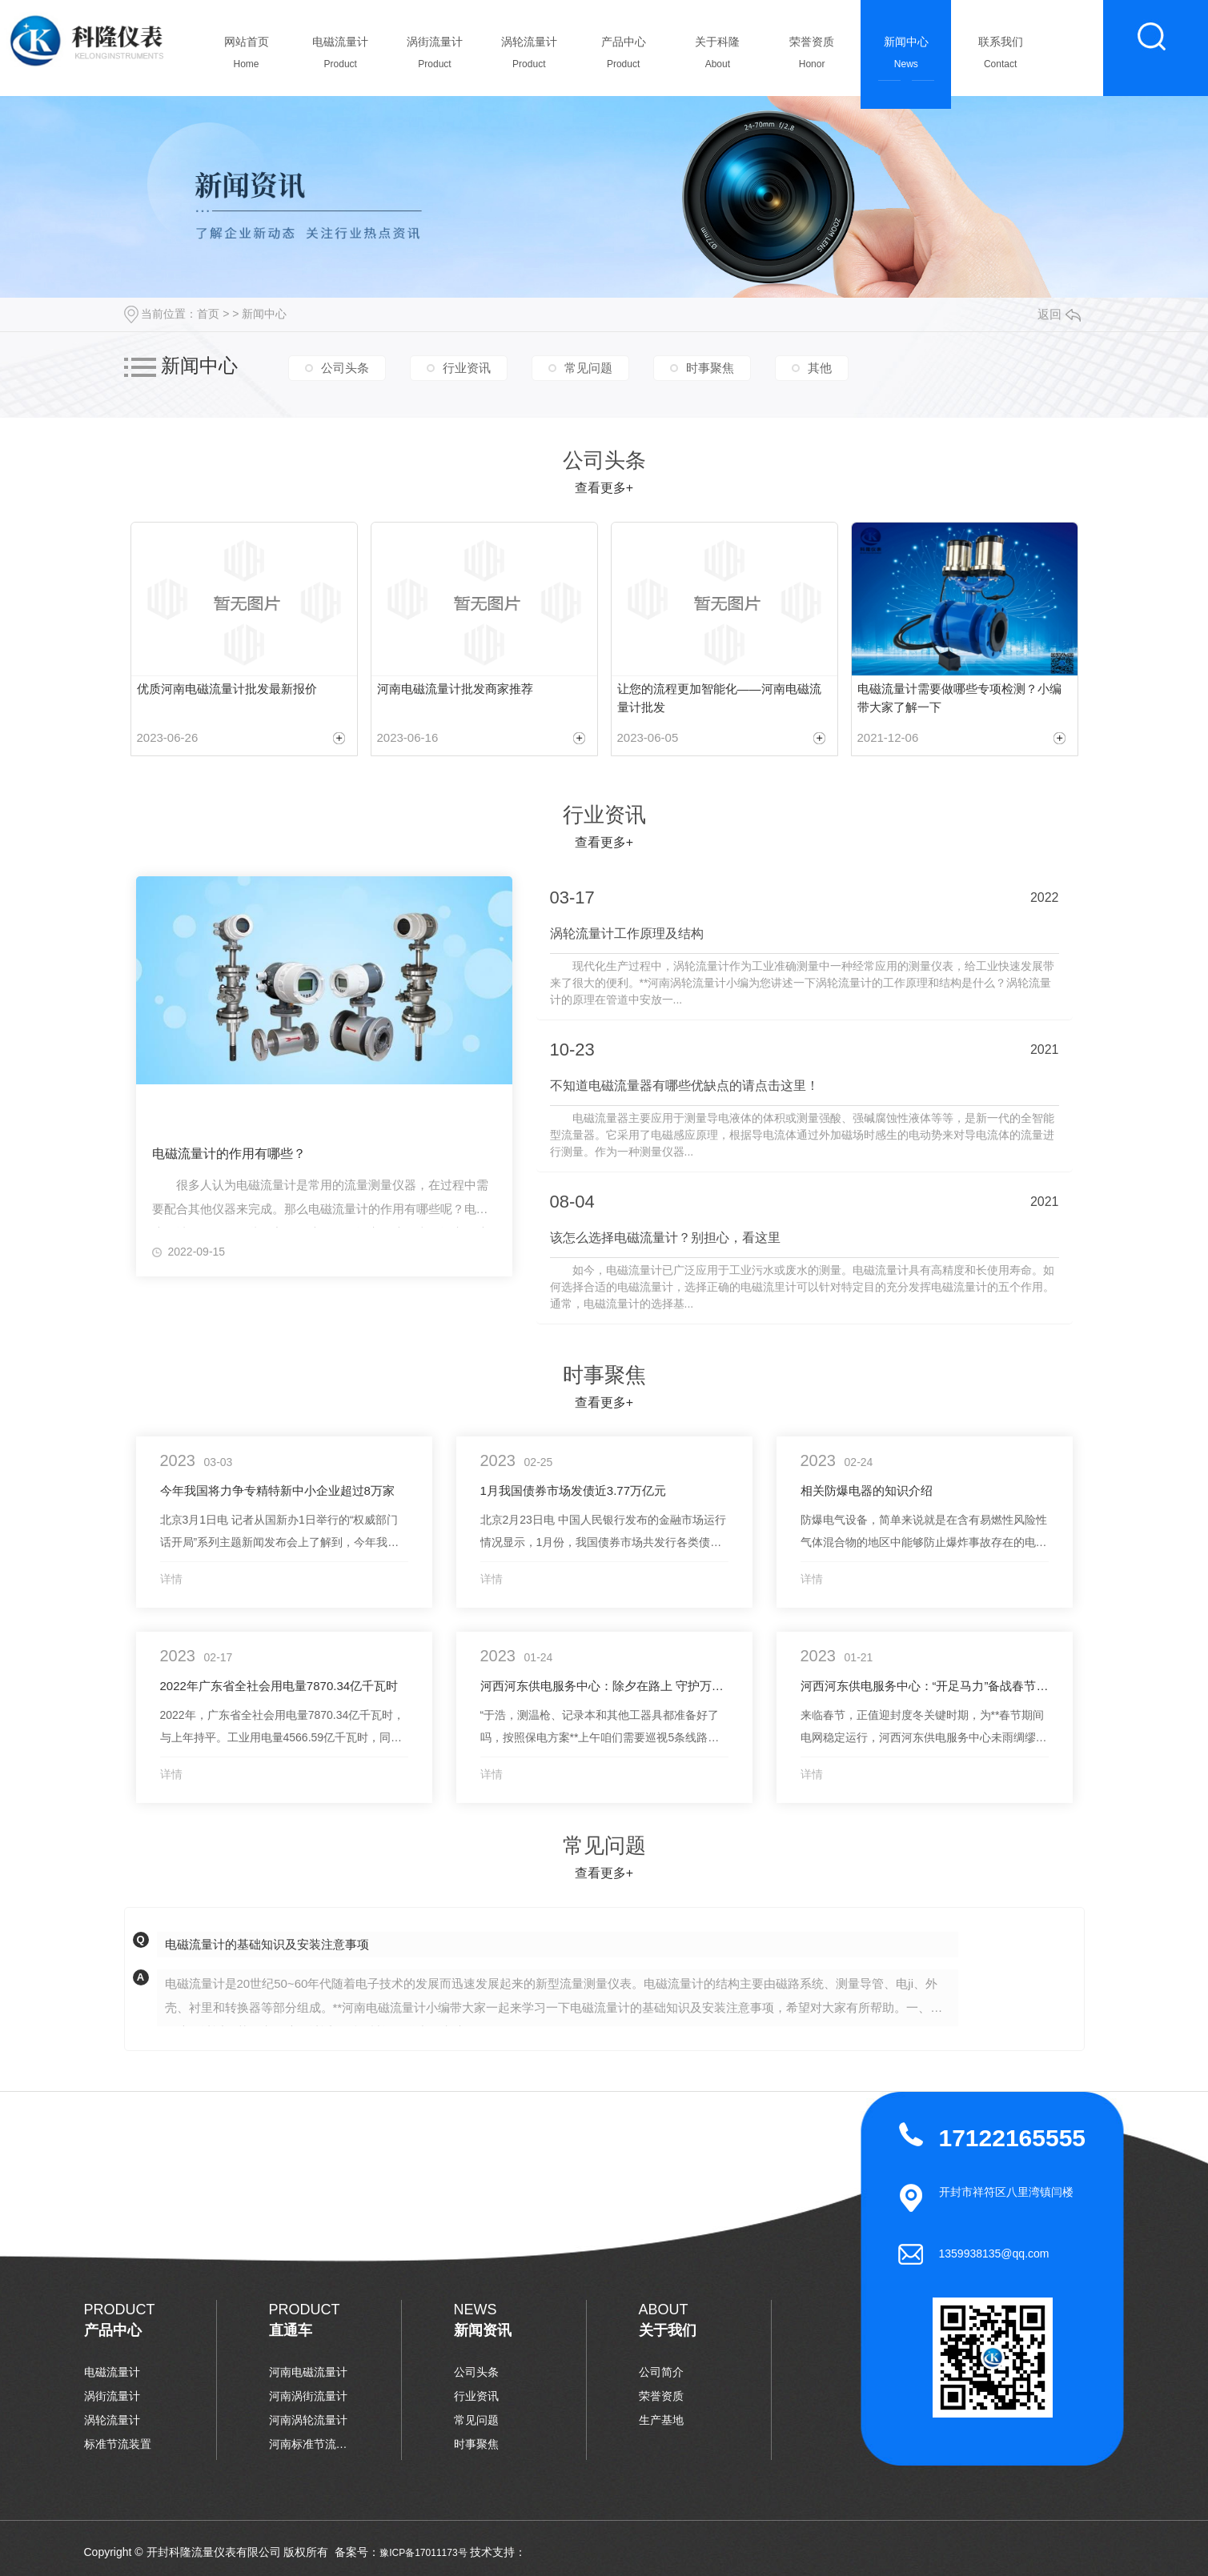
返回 (1059, 314)
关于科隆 (717, 56)
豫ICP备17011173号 (423, 2552)
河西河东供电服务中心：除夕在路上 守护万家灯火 (604, 1686)
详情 (171, 1578)
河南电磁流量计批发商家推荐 (455, 688)
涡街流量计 (435, 56)
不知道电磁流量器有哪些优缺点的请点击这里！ (684, 1085)
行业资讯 (467, 368)
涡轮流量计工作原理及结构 (627, 933)
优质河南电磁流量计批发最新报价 (227, 688)
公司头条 (345, 368)
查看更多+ (604, 488)
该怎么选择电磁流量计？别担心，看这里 (665, 1237)
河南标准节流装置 (309, 2444)
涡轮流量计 (529, 56)
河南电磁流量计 (308, 2372)
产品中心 (623, 56)
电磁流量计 (340, 56)
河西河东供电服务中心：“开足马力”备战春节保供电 (925, 1686)
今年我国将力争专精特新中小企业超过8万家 (277, 1490)
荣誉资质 (812, 56)
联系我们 (1000, 56)
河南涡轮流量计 (308, 2420)
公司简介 (661, 2372)
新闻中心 (906, 56)
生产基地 (661, 2420)
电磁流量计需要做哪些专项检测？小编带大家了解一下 (959, 698)
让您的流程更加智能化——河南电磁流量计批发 (719, 698)
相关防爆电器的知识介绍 (867, 1490)
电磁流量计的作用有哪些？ (229, 1153)
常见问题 (588, 368)
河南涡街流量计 (308, 2396)
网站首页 (246, 56)
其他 (820, 368)
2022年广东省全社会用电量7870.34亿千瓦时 (279, 1686)
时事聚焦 (710, 368)
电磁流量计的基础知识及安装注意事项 (267, 1944)
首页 (208, 313)
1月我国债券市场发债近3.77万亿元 (573, 1490)
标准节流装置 (117, 2444)
